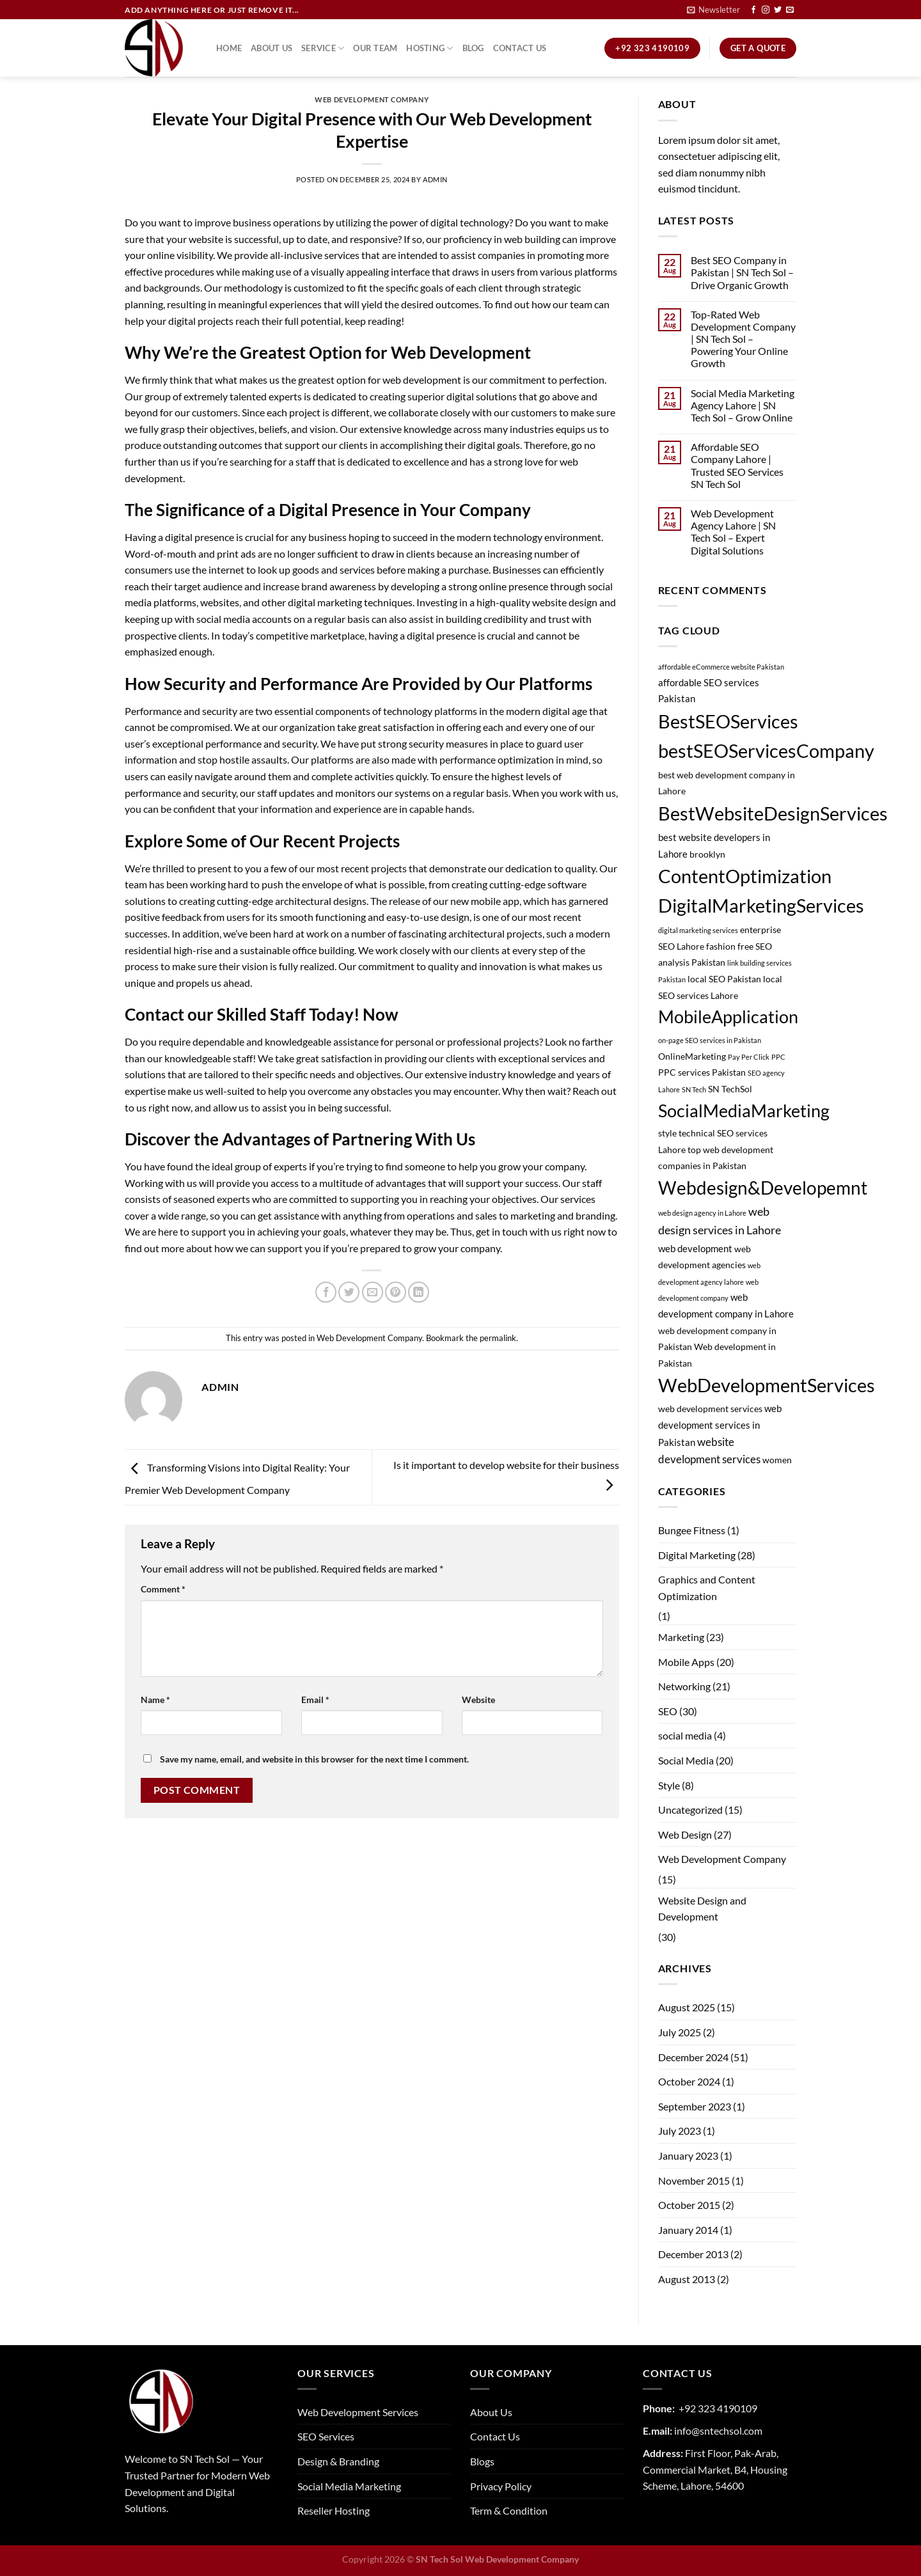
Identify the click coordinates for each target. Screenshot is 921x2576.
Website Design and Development (702, 1908)
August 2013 (686, 2279)
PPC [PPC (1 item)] (778, 1057)
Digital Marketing (697, 1555)
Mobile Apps (686, 1662)
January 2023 (688, 2155)
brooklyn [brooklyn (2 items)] (707, 854)
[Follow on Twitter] (778, 10)
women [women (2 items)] (777, 1460)
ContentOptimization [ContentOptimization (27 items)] (744, 876)
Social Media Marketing (349, 2486)
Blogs (482, 2461)
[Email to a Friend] (372, 1292)
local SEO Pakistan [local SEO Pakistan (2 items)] (724, 979)
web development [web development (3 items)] (695, 1248)
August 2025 (686, 2007)
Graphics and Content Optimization (706, 1587)
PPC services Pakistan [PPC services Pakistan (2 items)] (702, 1072)
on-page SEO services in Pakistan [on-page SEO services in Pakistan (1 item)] (709, 1040)
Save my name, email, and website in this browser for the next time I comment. (314, 1759)
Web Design (685, 1834)
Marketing (681, 1637)
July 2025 (679, 2032)
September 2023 (694, 2106)
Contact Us (520, 48)
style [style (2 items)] (667, 1133)
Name (155, 1699)
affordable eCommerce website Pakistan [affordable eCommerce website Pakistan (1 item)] (721, 667)
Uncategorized (690, 1809)
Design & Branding (338, 2461)
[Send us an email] (790, 10)
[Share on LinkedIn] (418, 1292)
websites (219, 602)
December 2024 (693, 2057)
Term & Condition (508, 2510)
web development (421, 379)
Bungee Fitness (691, 1530)
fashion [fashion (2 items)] (721, 946)
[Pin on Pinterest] (395, 1292)
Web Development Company (372, 99)
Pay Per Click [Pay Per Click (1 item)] (748, 1057)
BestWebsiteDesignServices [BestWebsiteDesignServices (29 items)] (773, 813)
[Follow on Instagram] (765, 10)
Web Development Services (357, 2412)
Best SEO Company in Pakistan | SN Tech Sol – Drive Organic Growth (742, 272)
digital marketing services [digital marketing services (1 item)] (698, 930)
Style (669, 1785)
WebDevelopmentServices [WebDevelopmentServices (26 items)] (766, 1385)
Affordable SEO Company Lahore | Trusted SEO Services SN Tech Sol (737, 465)
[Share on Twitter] (348, 1292)
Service (322, 48)
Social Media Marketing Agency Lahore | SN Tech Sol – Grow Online (742, 405)
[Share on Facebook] (325, 1292)
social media (685, 1735)
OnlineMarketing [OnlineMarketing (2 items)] (692, 1056)
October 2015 (689, 2205)
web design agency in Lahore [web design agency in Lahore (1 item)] (702, 1213)
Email (315, 1699)
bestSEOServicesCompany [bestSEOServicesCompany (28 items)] (766, 750)
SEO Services (325, 2436)
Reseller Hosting (333, 2510)
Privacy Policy (500, 2486)
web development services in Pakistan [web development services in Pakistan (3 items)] (720, 1424)
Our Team (375, 48)
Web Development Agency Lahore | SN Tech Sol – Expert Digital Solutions (733, 531)
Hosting (429, 48)
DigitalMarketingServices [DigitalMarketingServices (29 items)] (761, 905)
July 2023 (679, 2130)
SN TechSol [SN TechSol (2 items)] (730, 1089)
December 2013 (693, 2254)
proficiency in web (482, 239)
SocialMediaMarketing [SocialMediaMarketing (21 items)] (744, 1110)
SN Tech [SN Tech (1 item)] (694, 1089)
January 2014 (688, 2230)
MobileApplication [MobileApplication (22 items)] (728, 1016)
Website (478, 1699)
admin (435, 179)
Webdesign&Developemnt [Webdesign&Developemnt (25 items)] (762, 1187)
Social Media (686, 1760)
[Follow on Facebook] (753, 10)
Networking (684, 1686)
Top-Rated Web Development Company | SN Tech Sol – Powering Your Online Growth (743, 339)
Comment (163, 1588)
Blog (473, 48)
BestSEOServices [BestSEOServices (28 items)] (728, 721)
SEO (667, 1711)
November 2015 (694, 2180)
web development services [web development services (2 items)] (710, 1409)
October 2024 (689, 2081)
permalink (498, 1338)
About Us (271, 48)
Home (229, 48)
